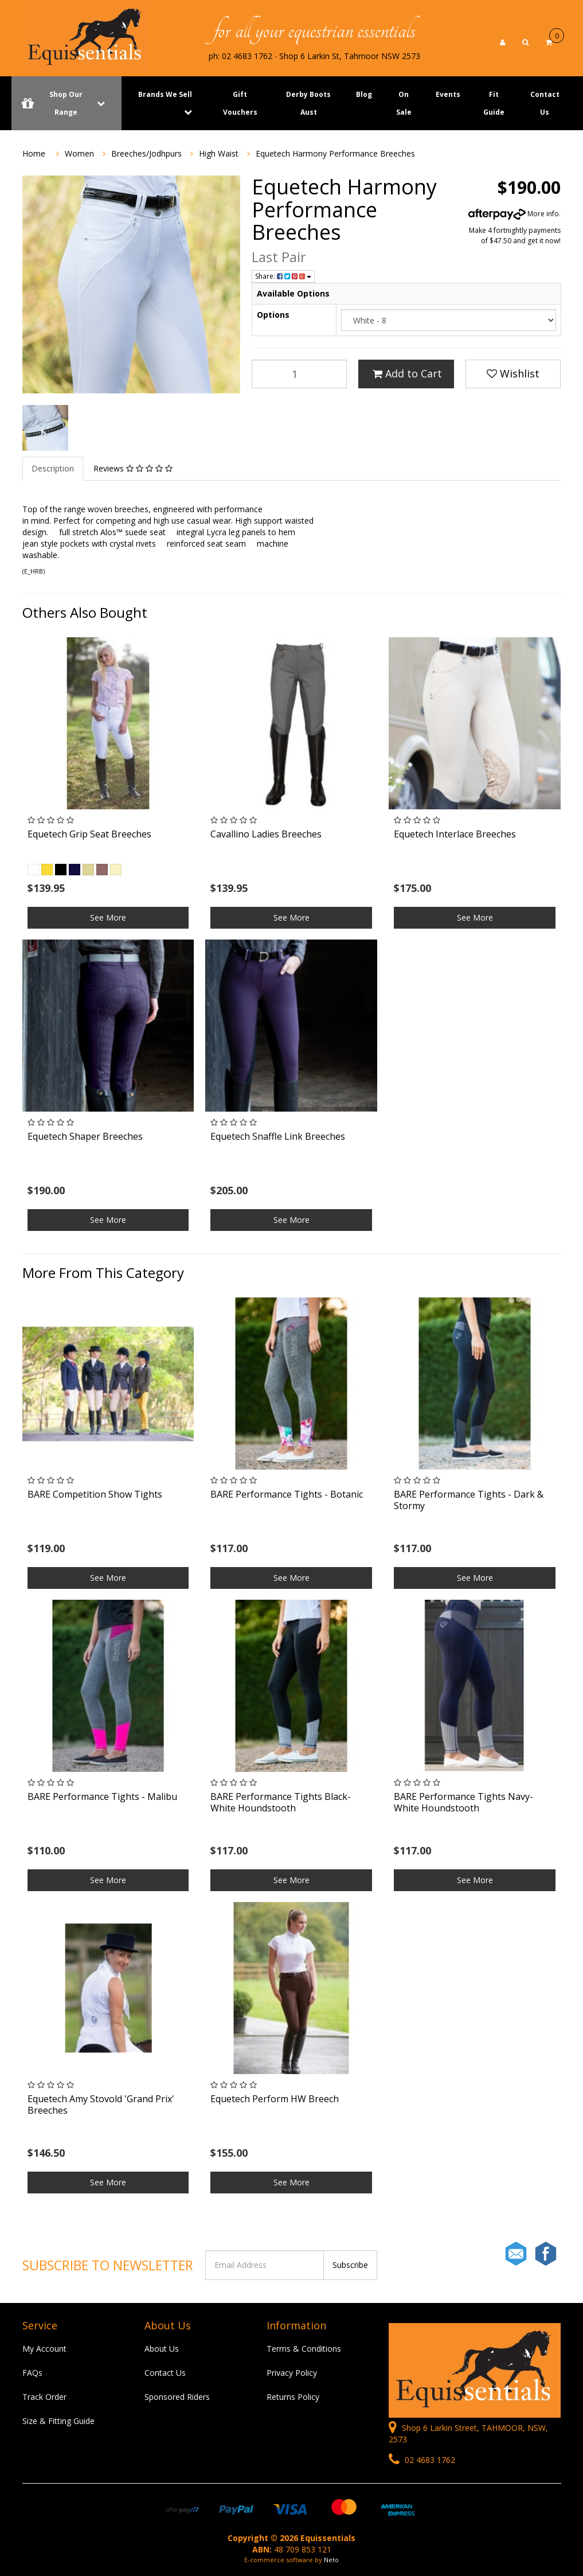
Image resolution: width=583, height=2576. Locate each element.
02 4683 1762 (422, 2459)
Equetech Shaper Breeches (85, 1136)
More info (513, 214)
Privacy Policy (292, 2372)
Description (53, 468)
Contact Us (544, 103)
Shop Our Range (66, 103)
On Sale (404, 103)
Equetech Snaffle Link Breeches (277, 1136)
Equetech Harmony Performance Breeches (335, 153)
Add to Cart (407, 373)
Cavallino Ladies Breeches (266, 834)
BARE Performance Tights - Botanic (286, 1494)
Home (33, 153)
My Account (44, 2348)
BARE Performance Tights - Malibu (102, 1796)
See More (108, 917)
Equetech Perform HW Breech (274, 2098)
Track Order (44, 2396)
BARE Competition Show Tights (95, 1494)
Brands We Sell (165, 94)
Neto (331, 2559)
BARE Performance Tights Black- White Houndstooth (280, 1802)
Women (79, 153)
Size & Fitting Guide (58, 2420)
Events (448, 94)
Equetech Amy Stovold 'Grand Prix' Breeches (101, 2104)
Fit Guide (493, 103)
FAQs (32, 2372)
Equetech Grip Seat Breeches (89, 834)
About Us (161, 2348)
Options (273, 314)
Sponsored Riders (177, 2396)
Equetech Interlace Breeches (455, 834)
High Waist (218, 153)
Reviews (133, 468)
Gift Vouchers (240, 103)
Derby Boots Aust (308, 103)
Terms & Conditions (304, 2348)
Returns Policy (293, 2396)
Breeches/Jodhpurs (146, 153)
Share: (283, 276)
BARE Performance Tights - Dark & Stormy (468, 1499)
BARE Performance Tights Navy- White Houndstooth (463, 1802)
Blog (364, 94)
